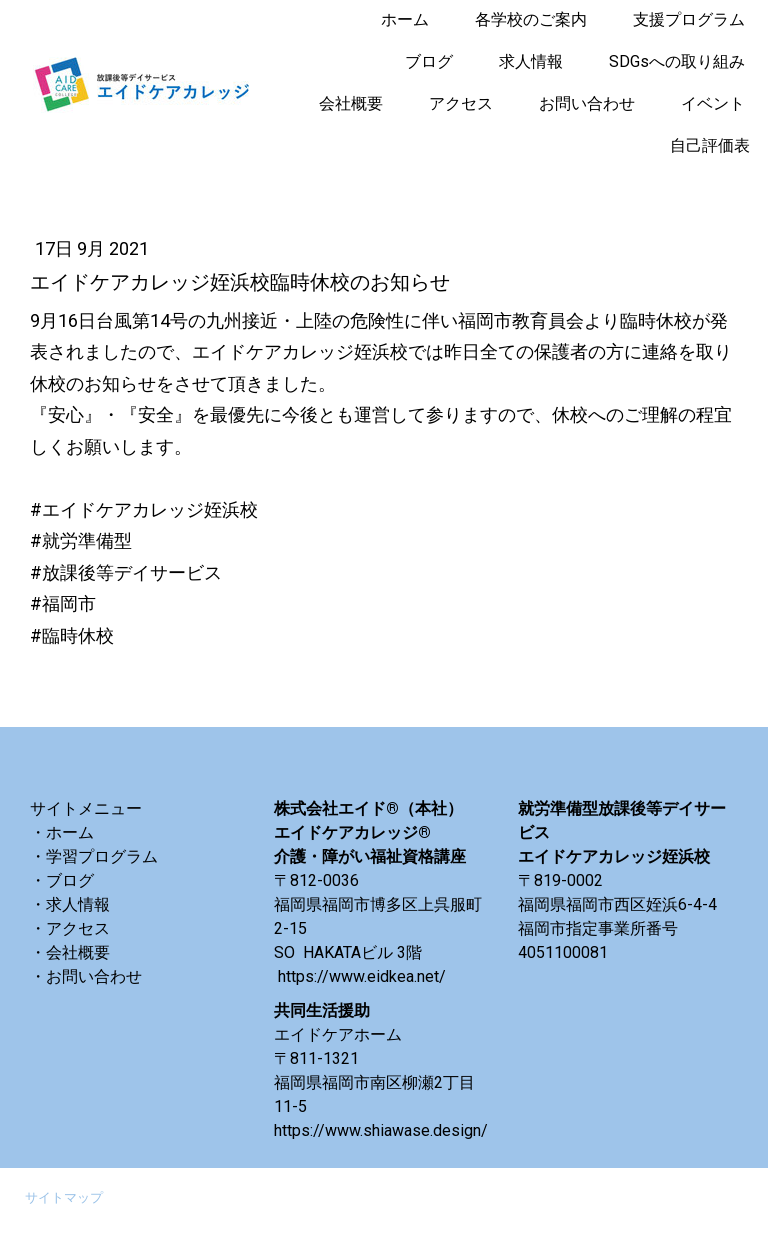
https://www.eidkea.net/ (362, 976)
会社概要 (351, 103)
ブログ (429, 61)
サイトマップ (64, 1197)
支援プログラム (689, 19)
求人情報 (531, 61)
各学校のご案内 (531, 19)
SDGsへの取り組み (677, 61)
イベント (713, 103)
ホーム (405, 19)
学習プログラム (102, 856)
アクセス (461, 103)
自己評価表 (710, 145)
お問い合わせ (587, 103)
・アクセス (70, 928)
